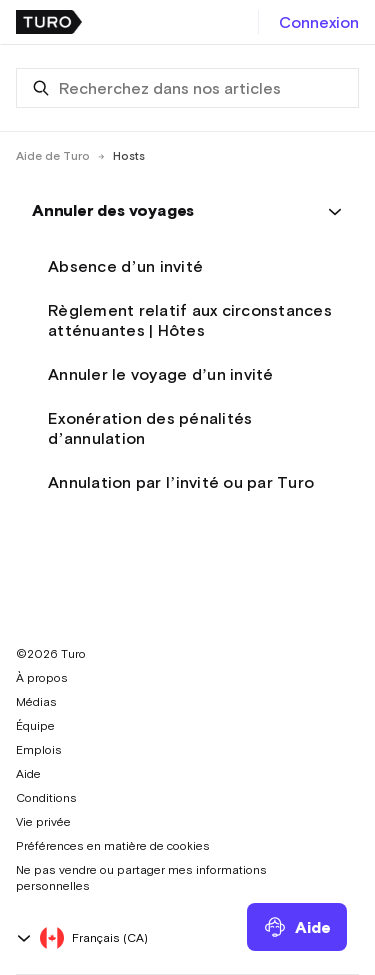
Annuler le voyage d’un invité (161, 374)
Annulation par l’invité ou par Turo (181, 482)
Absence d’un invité (125, 266)
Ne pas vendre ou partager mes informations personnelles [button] (141, 878)
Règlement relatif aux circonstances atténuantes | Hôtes (190, 320)
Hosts (129, 156)
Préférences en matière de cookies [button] (113, 846)
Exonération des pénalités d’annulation (150, 428)
